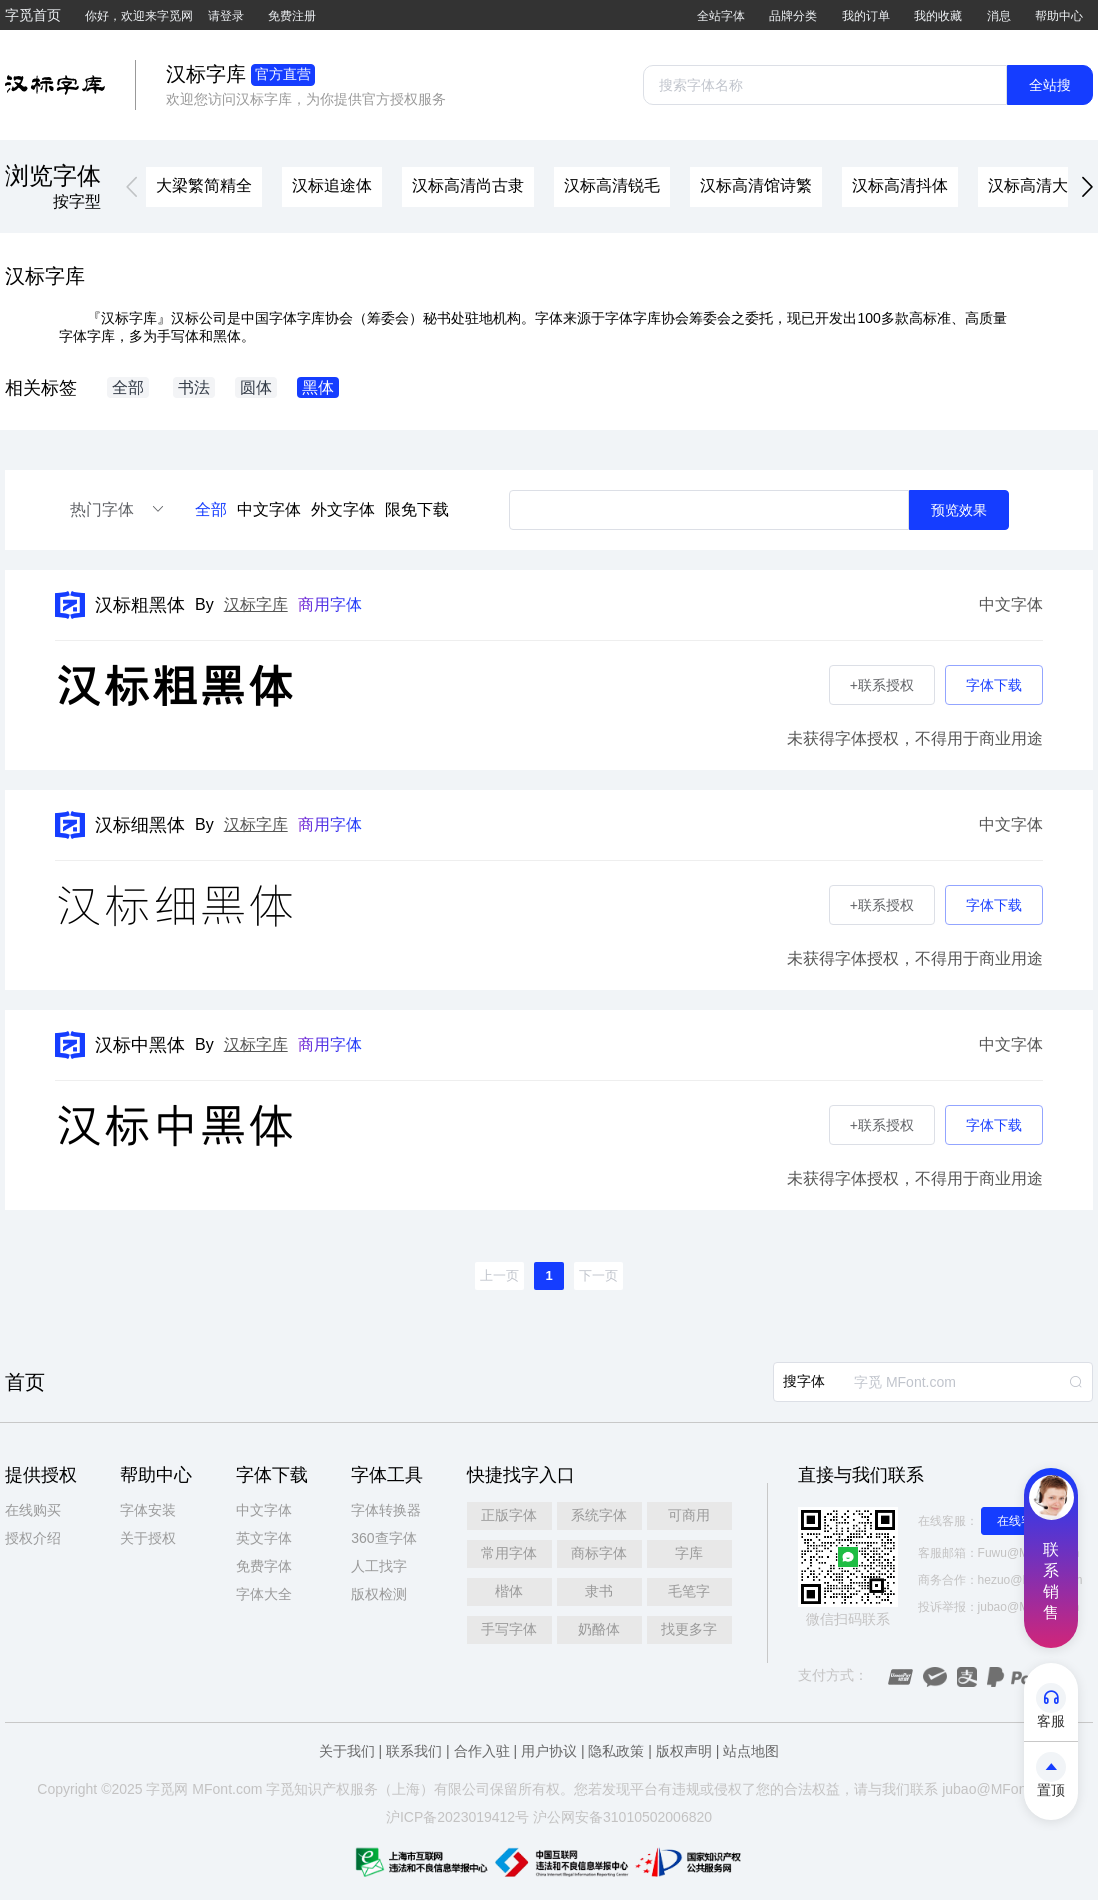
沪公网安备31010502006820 (622, 1817)
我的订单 (866, 16)
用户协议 (549, 1751)
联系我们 (414, 1751)
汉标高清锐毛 (612, 185)
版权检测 (379, 1594)
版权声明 (684, 1751)
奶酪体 (599, 1629)
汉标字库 (256, 604)
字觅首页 (33, 15)
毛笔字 (689, 1591)
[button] (132, 187)
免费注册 (292, 16)
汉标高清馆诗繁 (756, 185)
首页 (25, 1382)
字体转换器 (386, 1510)
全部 (211, 509)
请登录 (226, 16)
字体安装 (148, 1510)
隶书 (599, 1591)
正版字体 (509, 1515)
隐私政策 (616, 1751)
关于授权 (148, 1538)
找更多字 (689, 1629)
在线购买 (33, 1510)
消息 (999, 16)
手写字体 (509, 1629)
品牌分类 (793, 16)
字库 (689, 1553)
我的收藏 (938, 16)
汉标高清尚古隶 (468, 185)
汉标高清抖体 (900, 185)
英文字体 (264, 1538)
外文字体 (343, 509)
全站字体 (721, 16)
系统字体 (599, 1515)
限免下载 (417, 509)
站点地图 (751, 1751)
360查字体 (383, 1538)
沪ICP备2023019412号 (457, 1817)
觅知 (294, 1789)
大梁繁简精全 (204, 185)
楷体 (509, 1591)
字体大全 (264, 1594)
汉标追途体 (332, 185)
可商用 (689, 1515)
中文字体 (269, 509)
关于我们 (347, 1751)
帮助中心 (1059, 16)
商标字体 (599, 1553)
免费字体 (264, 1566)
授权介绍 (33, 1538)
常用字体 (509, 1553)
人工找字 (379, 1566)
